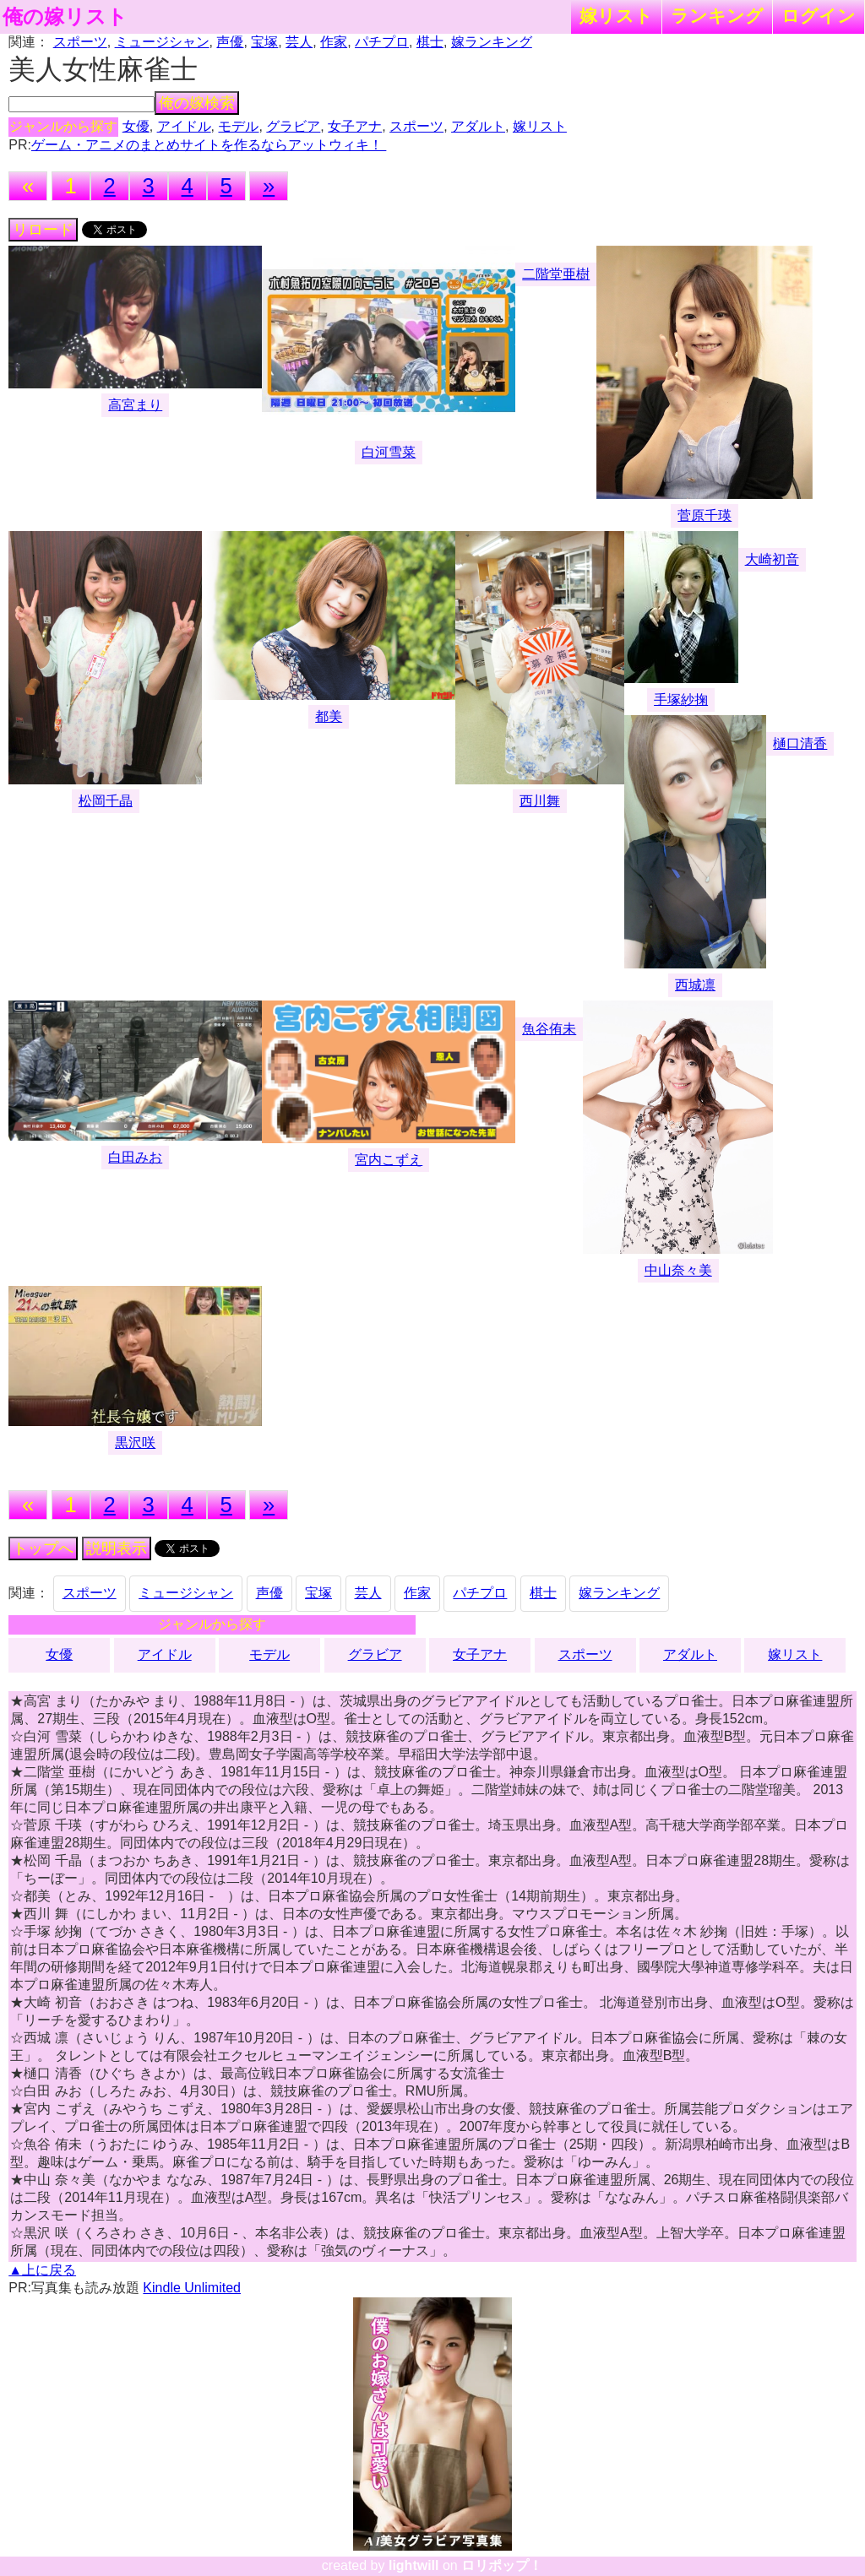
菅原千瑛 (704, 515)
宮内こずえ (388, 1159)
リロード (43, 229)
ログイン (818, 15)
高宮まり (135, 405)
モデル (238, 126)
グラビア (293, 126)
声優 (229, 42)
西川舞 (540, 801)
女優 (136, 126)
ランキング (717, 15)
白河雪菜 (389, 452)
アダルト (478, 126)
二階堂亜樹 (556, 274)
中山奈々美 (678, 1270)
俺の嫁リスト (65, 17)
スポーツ (80, 42)
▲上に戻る (42, 2270)
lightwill (414, 2565)
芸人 (299, 42)
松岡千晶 (106, 801)
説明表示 (116, 1548)
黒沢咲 (135, 1442)
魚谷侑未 (549, 1029)
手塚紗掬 (681, 699)
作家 (333, 42)
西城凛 (695, 985)
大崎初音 (772, 559)
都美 (328, 716)
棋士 (429, 42)
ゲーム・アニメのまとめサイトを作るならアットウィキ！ (208, 145)
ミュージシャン (162, 42)
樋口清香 (800, 743)
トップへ (43, 1548)
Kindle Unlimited (192, 2287)
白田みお (135, 1157)
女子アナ (355, 126)
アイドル (184, 126)
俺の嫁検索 (197, 103)
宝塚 (264, 42)
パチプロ (382, 42)
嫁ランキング (491, 42)
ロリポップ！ (501, 2565)
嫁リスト (616, 15)
